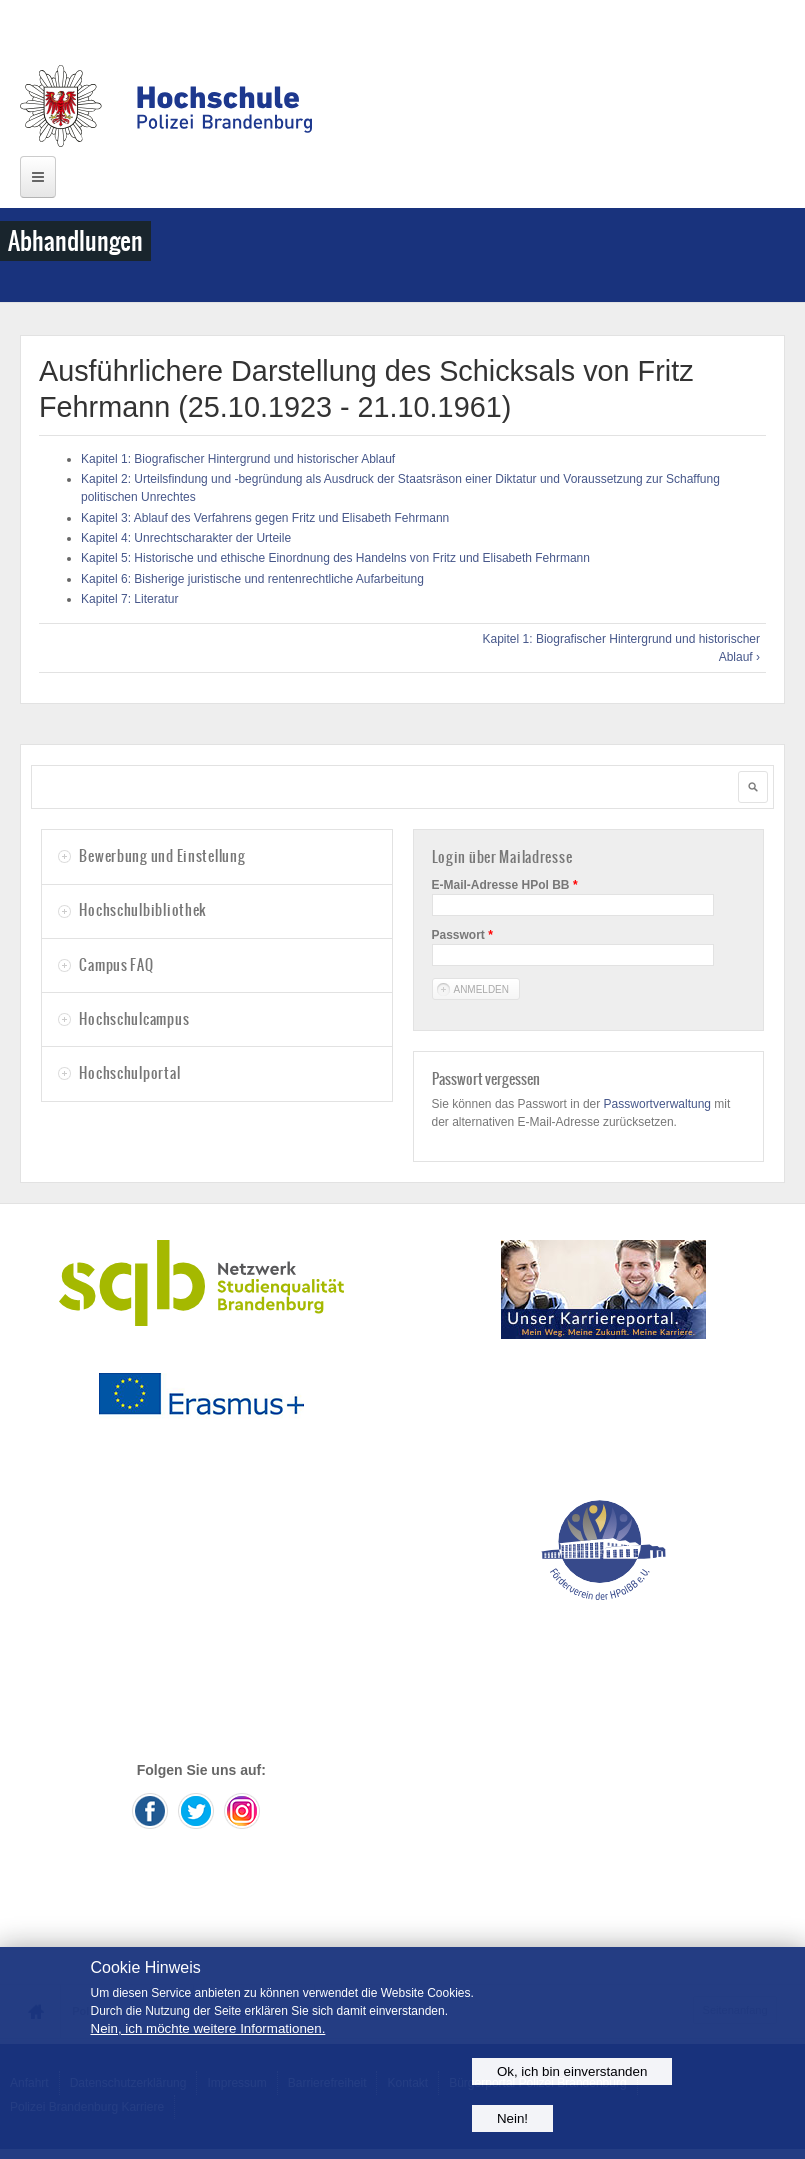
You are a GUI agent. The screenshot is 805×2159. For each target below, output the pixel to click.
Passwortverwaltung (657, 1104)
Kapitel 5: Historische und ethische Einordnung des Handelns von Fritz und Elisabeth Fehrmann (335, 558)
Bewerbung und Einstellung (162, 856)
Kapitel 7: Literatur (129, 599)
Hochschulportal (129, 1073)
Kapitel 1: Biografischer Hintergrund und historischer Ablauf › (621, 648)
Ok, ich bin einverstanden (572, 2071)
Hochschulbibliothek (142, 910)
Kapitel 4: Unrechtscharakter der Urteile (186, 538)
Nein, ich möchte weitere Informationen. (208, 2028)
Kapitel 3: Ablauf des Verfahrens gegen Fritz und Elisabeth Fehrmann (265, 518)
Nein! (512, 2118)
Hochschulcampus (134, 1019)
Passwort (462, 935)
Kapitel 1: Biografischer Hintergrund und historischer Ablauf (238, 459)
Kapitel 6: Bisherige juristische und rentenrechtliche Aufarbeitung (252, 579)
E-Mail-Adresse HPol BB (505, 885)
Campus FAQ (116, 965)
